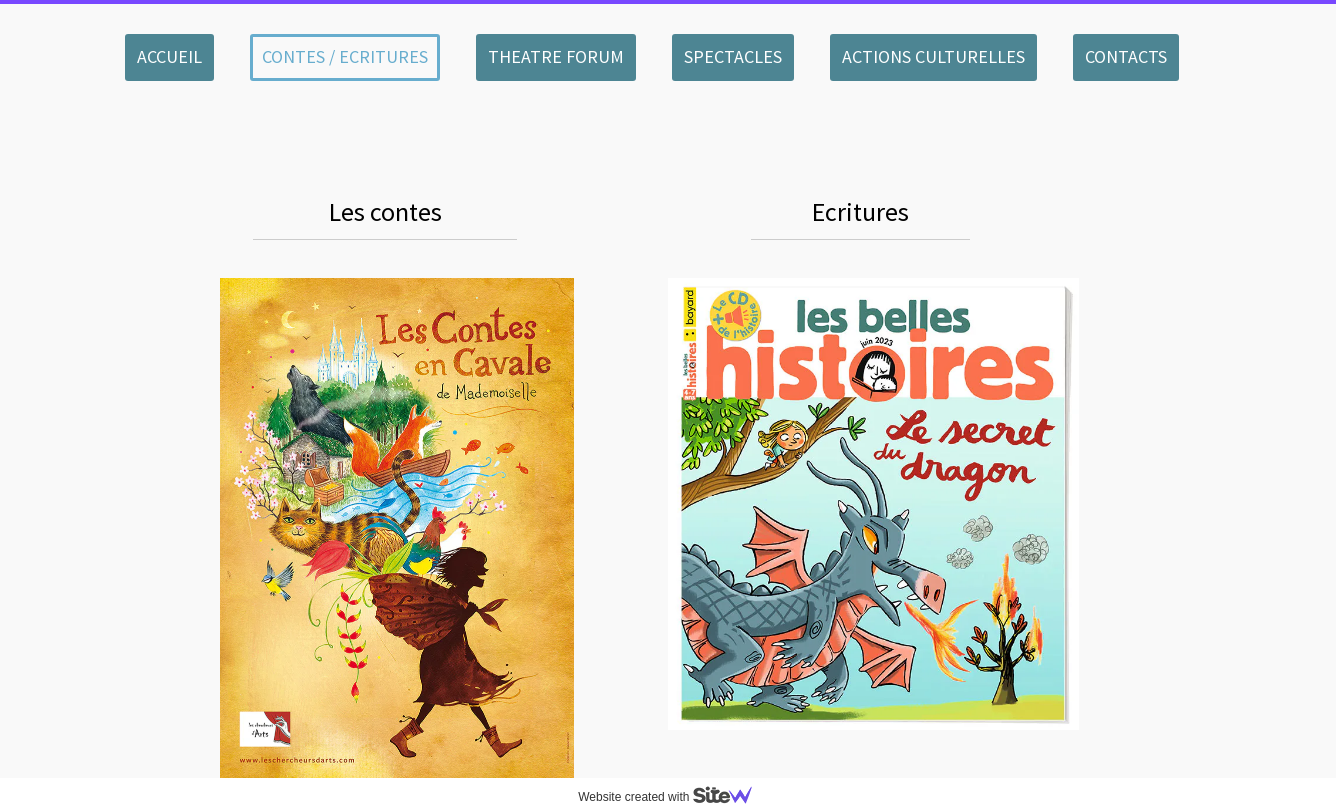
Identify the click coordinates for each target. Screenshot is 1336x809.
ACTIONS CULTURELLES (933, 56)
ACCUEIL (169, 56)
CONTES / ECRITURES (345, 56)
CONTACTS (1126, 56)
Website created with (673, 797)
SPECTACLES (733, 56)
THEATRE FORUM (556, 56)
